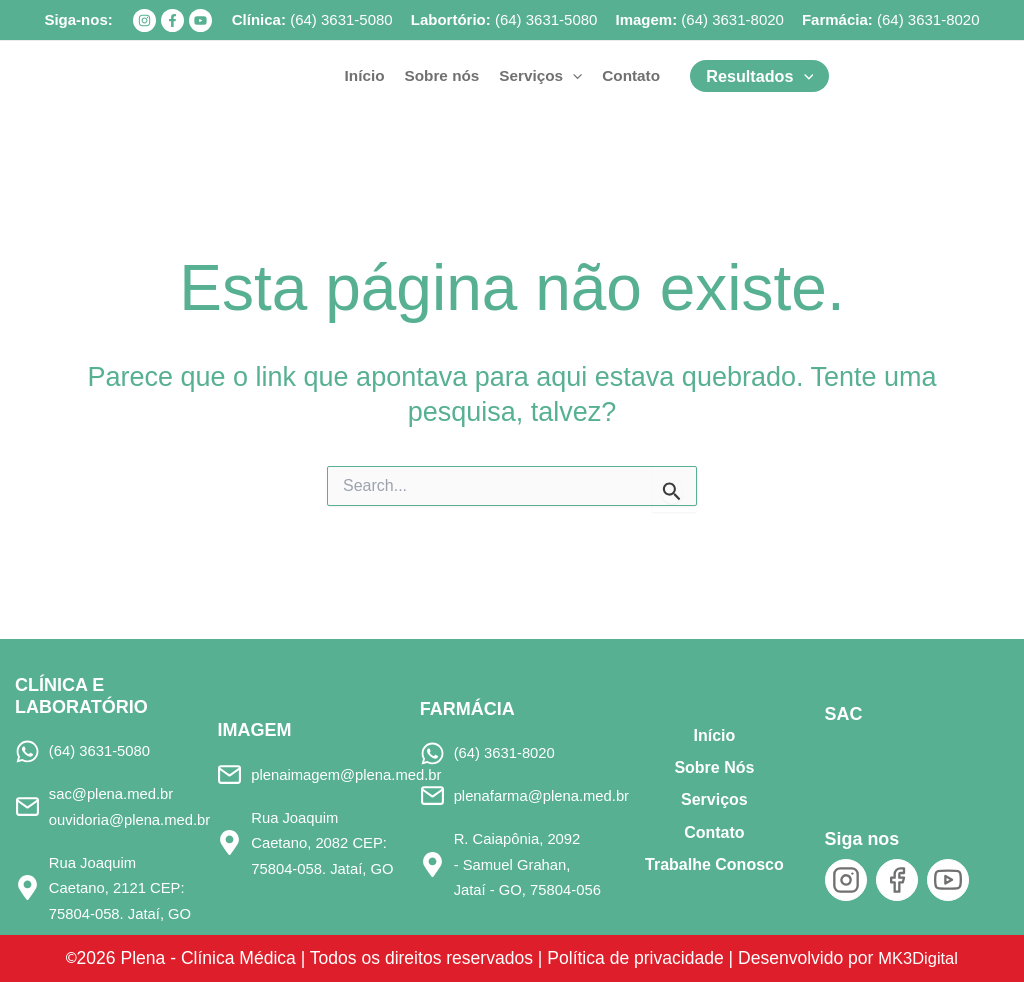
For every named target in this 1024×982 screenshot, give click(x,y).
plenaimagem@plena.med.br (349, 773)
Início (715, 734)
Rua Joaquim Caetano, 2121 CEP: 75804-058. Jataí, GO (123, 888)
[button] (572, 76)
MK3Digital (928, 958)
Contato (714, 831)
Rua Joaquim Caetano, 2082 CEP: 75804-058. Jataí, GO (325, 843)
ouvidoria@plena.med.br (133, 818)
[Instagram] (144, 20)
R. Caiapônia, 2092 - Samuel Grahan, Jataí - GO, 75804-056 (528, 864)
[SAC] (858, 760)
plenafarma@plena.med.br (545, 795)
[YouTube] (200, 20)
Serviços (714, 799)
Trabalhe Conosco (714, 864)
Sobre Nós (714, 767)
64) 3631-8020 (931, 19)
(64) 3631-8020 (732, 19)
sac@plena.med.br (113, 793)
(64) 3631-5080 (341, 19)
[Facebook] (172, 20)
